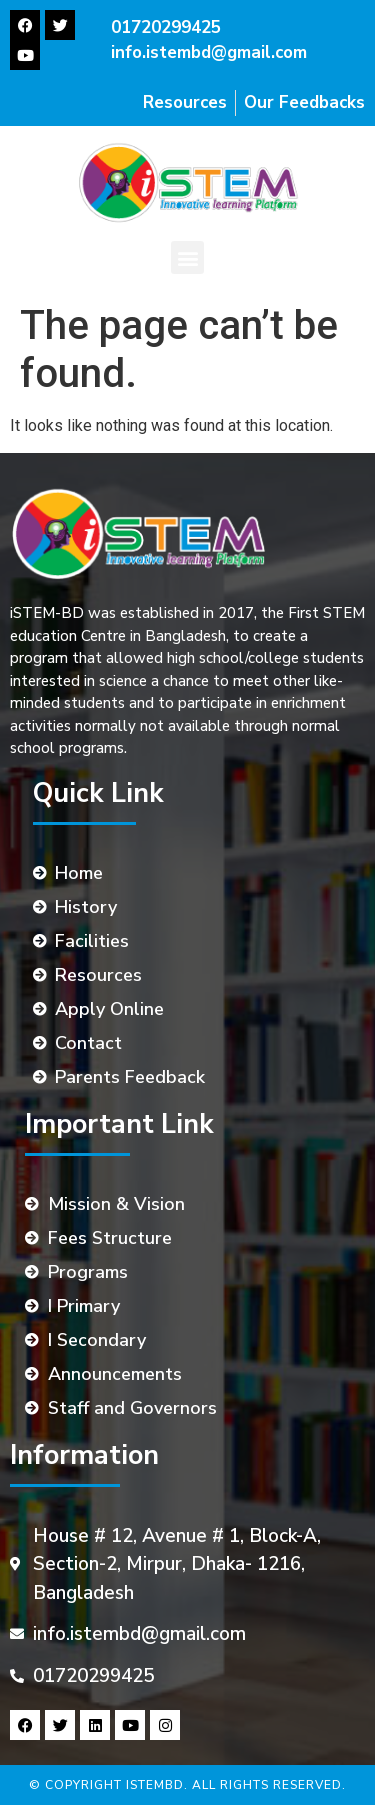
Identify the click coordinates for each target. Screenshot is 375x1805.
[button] (187, 257)
